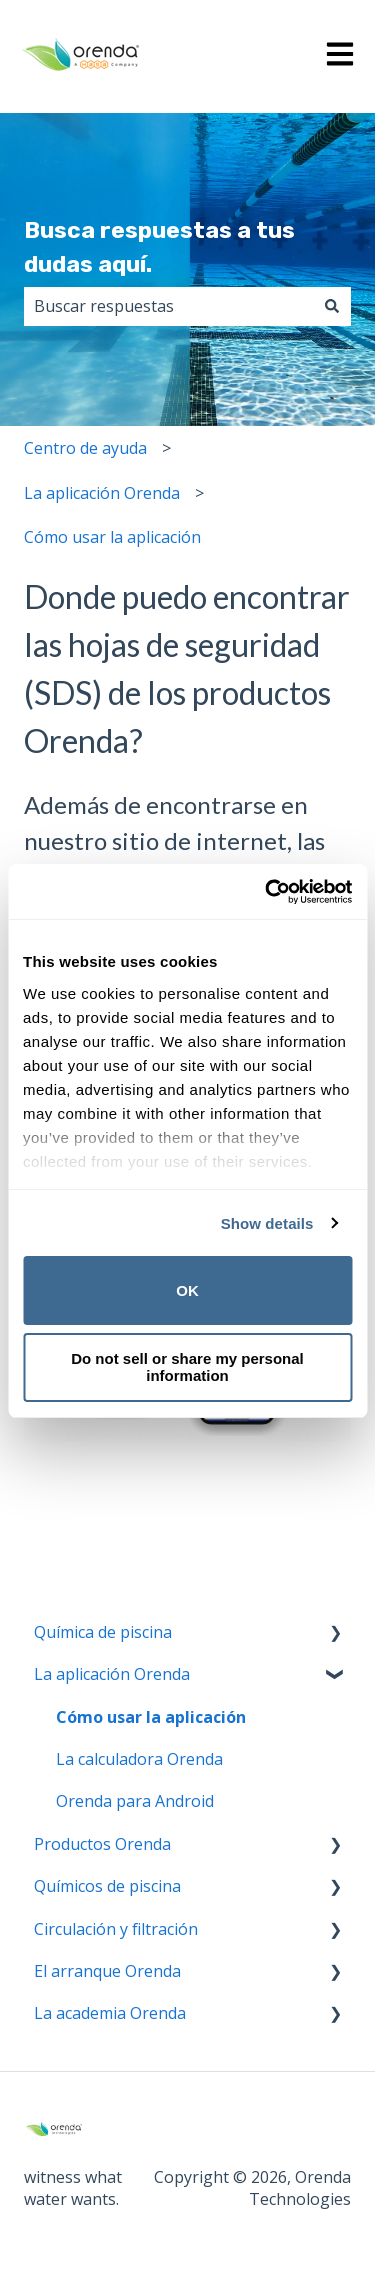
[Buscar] (332, 306)
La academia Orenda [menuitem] (110, 2013)
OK (187, 1290)
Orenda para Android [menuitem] (135, 1801)
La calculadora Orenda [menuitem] (139, 1759)
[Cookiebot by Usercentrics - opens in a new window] (267, 892)
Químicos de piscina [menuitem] (107, 1886)
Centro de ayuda (85, 448)
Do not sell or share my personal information (187, 1367)
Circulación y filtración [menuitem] (116, 1929)
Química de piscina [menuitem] (103, 1632)
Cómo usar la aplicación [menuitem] (151, 1717)
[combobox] (168, 306)
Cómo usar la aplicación (112, 537)
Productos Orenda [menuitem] (102, 1844)
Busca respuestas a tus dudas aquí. (159, 247)
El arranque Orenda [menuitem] (107, 1971)
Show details (267, 1223)
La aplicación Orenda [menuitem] (112, 1674)
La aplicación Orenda (102, 493)
